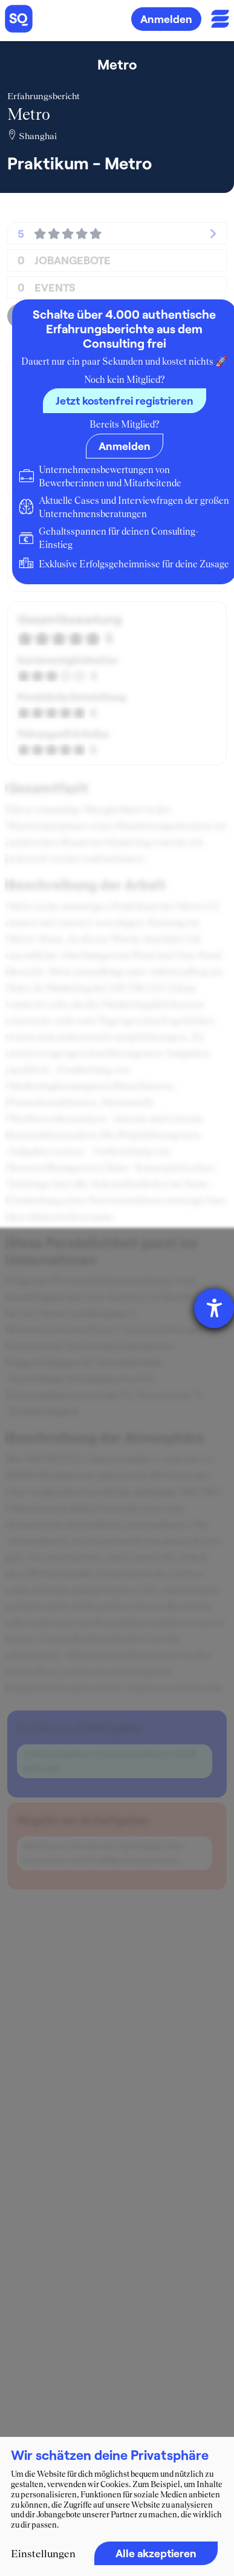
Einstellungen (43, 2554)
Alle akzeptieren (156, 2553)
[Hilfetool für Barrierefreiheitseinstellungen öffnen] (214, 1308)
